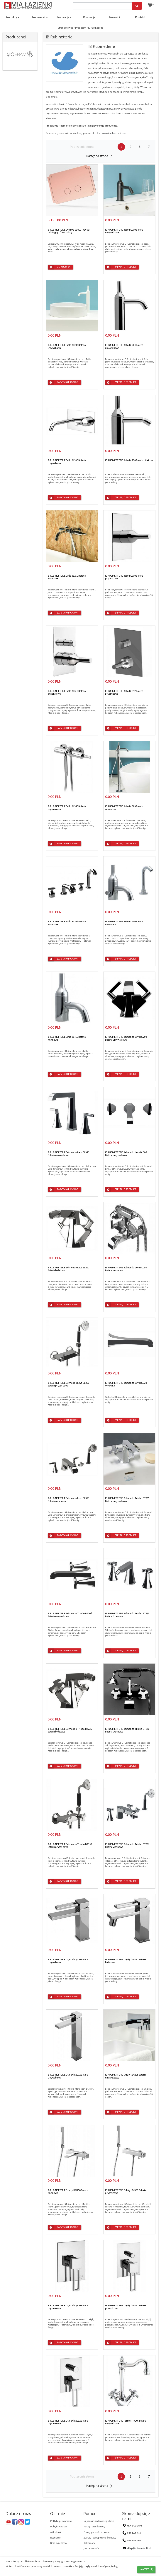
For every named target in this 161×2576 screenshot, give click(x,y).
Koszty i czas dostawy (94, 2527)
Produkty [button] (12, 17)
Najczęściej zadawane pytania (99, 2521)
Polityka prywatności (61, 2521)
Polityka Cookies (58, 2527)
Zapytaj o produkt (120, 267)
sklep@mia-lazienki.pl (139, 2548)
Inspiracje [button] (64, 17)
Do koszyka (59, 267)
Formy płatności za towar (97, 2532)
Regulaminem (78, 2561)
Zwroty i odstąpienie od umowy (100, 2538)
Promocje (89, 17)
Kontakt (140, 17)
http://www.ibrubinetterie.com (111, 133)
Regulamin (55, 2538)
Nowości (114, 17)
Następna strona (97, 156)
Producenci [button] (39, 17)
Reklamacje (89, 2543)
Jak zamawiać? (91, 2549)
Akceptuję (146, 2569)
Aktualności (56, 2532)
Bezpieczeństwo (58, 2543)
